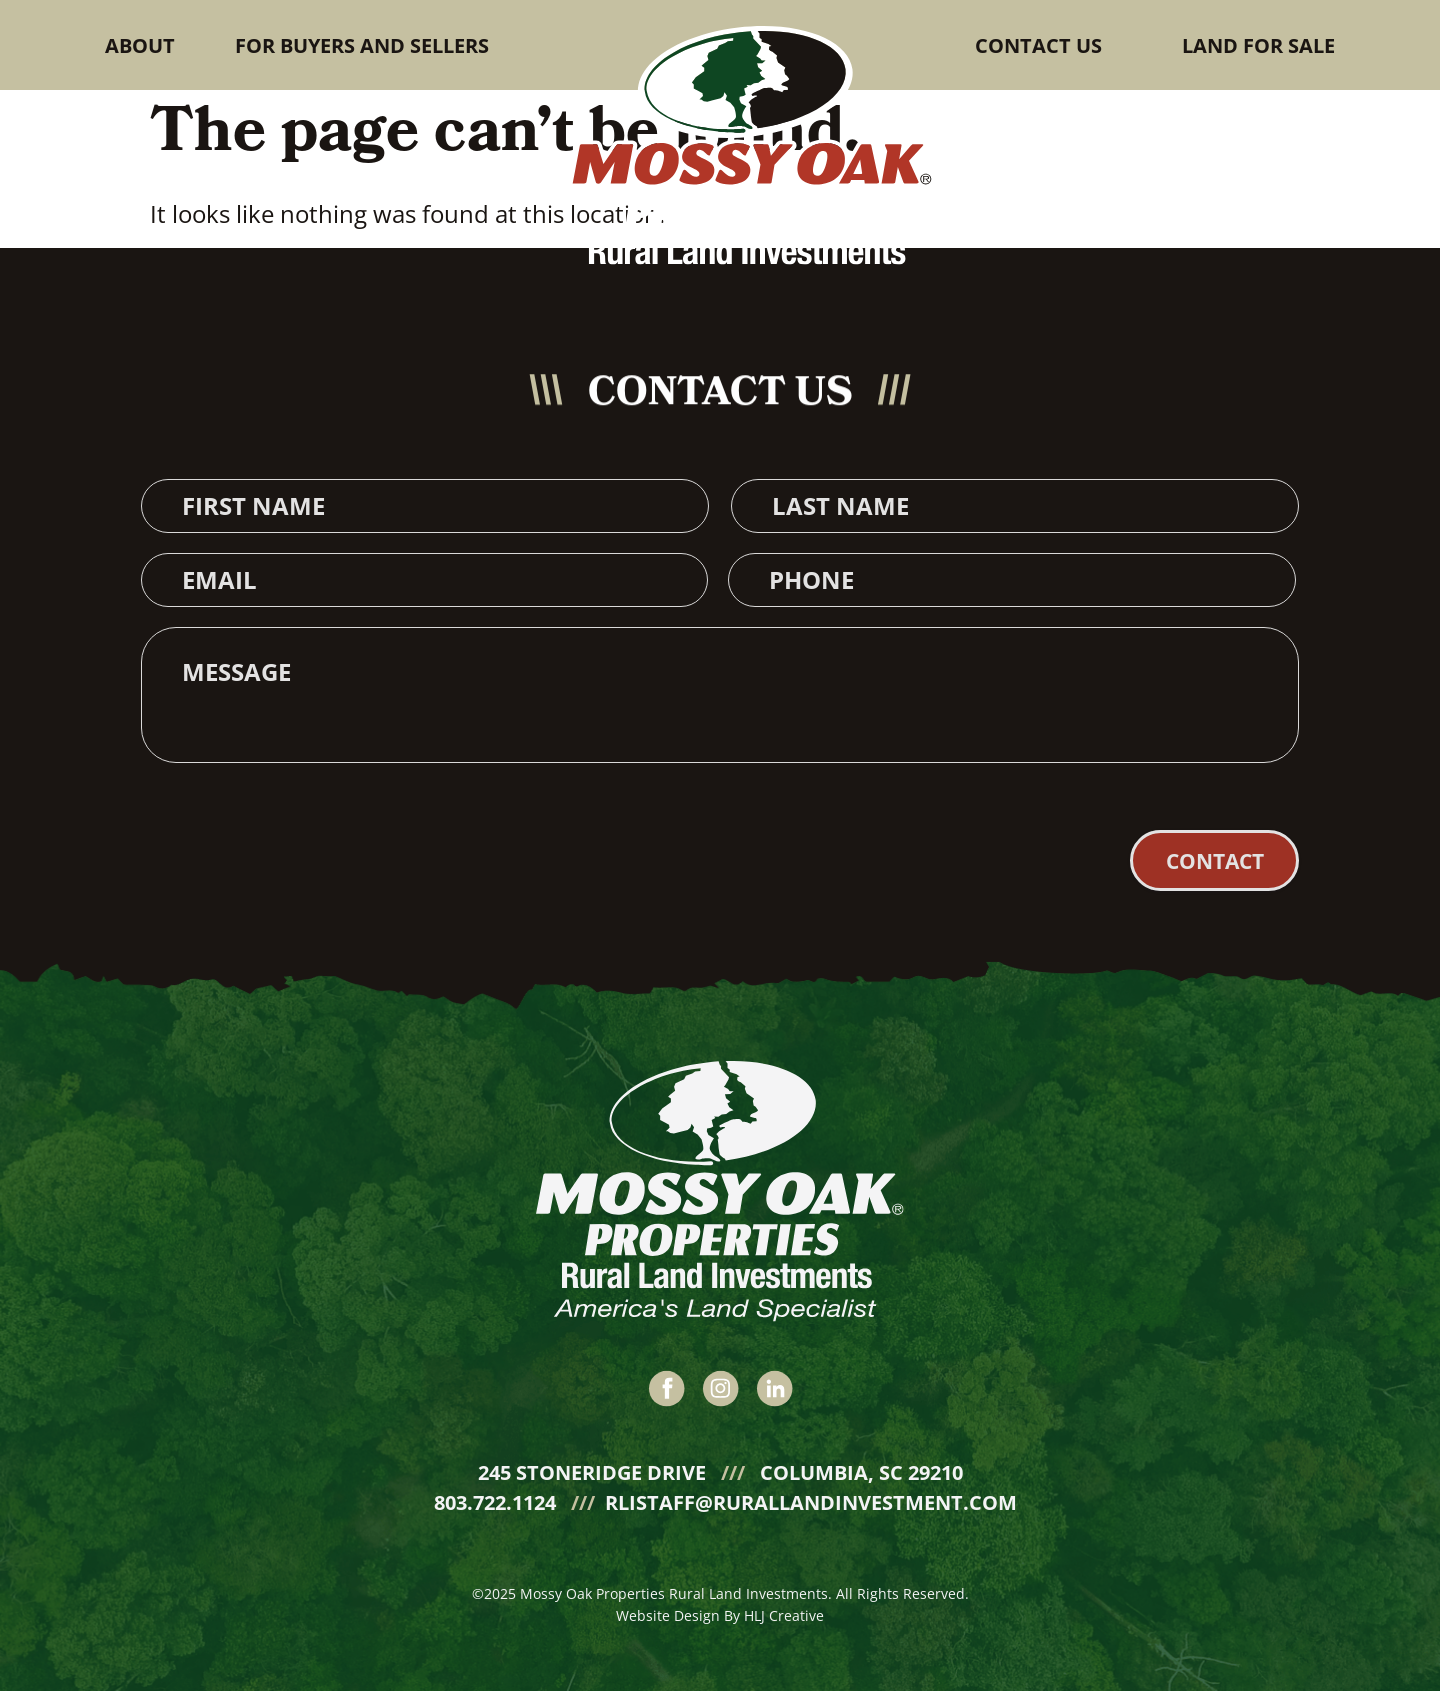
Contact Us (1038, 45)
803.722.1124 (497, 1498)
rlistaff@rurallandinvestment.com (811, 1498)
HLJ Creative (784, 1611)
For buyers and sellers (362, 45)
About (140, 45)
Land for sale (1258, 45)
